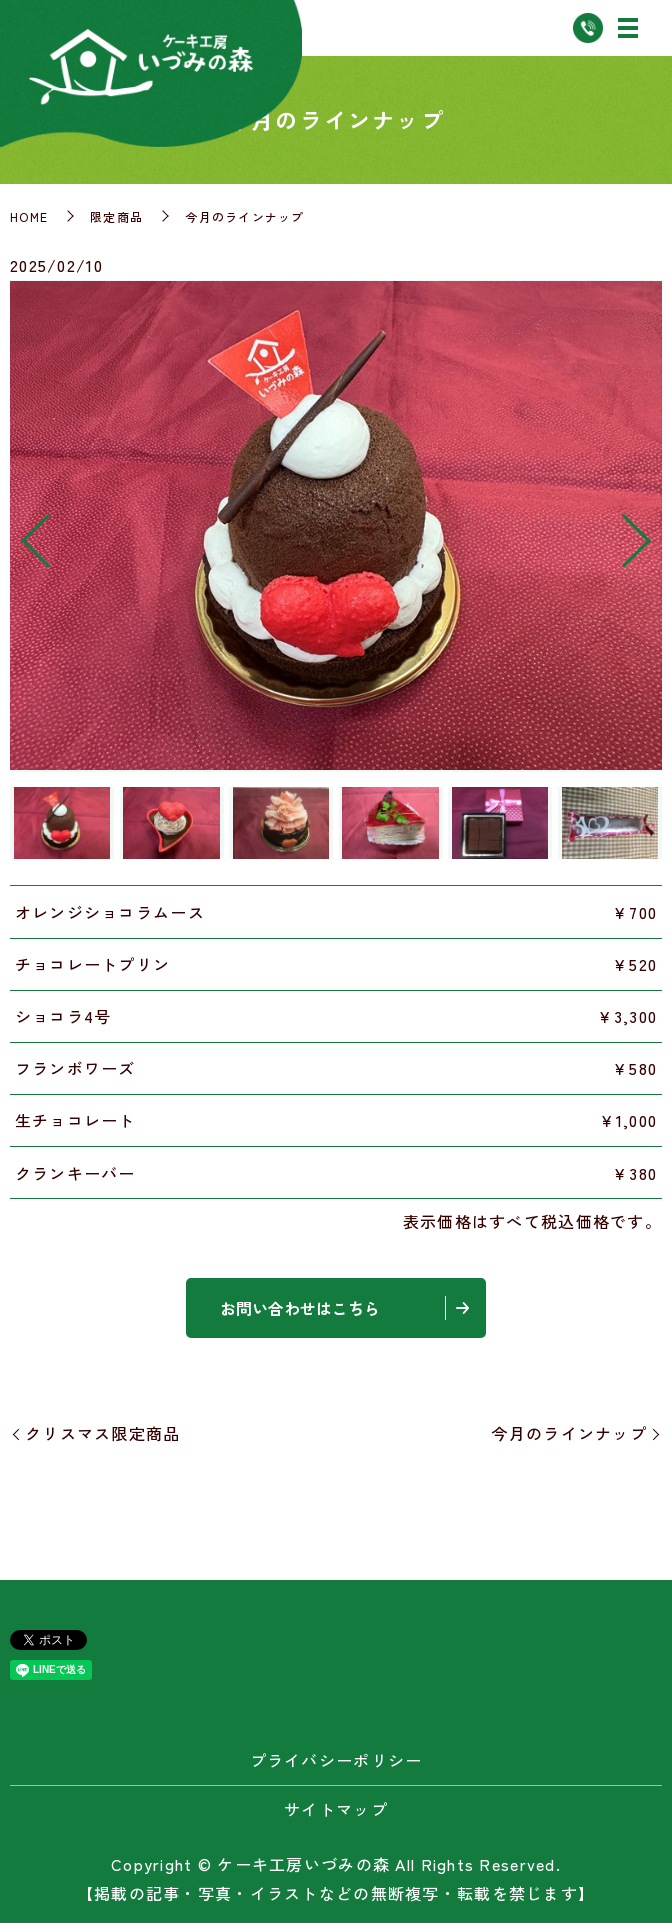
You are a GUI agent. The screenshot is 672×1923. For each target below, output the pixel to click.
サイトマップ (336, 1809)
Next (653, 532)
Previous (19, 532)
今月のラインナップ (569, 1433)
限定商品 (116, 216)
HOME (29, 216)
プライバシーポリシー (336, 1760)
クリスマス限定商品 (103, 1433)
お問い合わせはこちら (300, 1308)
